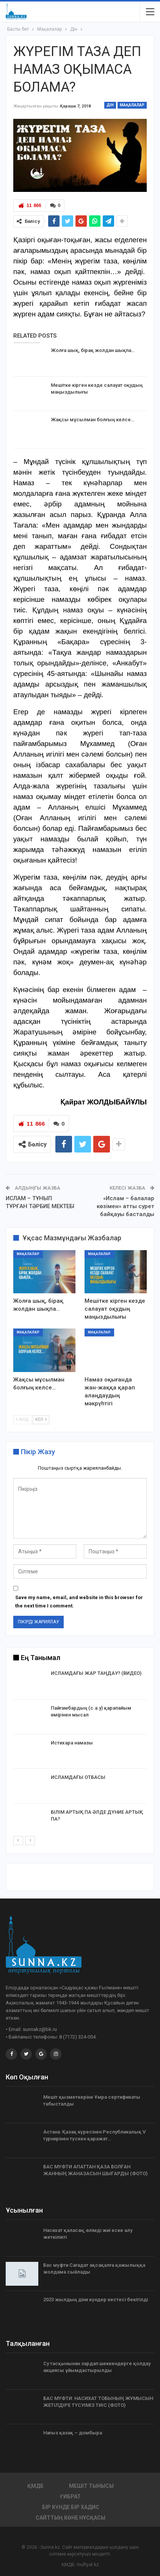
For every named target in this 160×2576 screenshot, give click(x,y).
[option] (80, 1752)
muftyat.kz (88, 2564)
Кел (41, 1419)
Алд (22, 1419)
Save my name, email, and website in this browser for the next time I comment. (79, 1601)
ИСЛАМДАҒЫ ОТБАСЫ (78, 1777)
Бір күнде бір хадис (70, 2507)
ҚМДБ (35, 2486)
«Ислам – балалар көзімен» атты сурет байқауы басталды (125, 1206)
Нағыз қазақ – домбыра (72, 2432)
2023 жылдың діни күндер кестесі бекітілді (95, 2299)
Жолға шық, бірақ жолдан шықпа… (93, 350)
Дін (110, 105)
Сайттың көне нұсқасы (70, 2517)
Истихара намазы (72, 1742)
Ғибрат (70, 2496)
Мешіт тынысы (91, 2486)
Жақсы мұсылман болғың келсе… (92, 419)
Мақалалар (132, 105)
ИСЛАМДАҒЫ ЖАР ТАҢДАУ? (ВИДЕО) (96, 1673)
